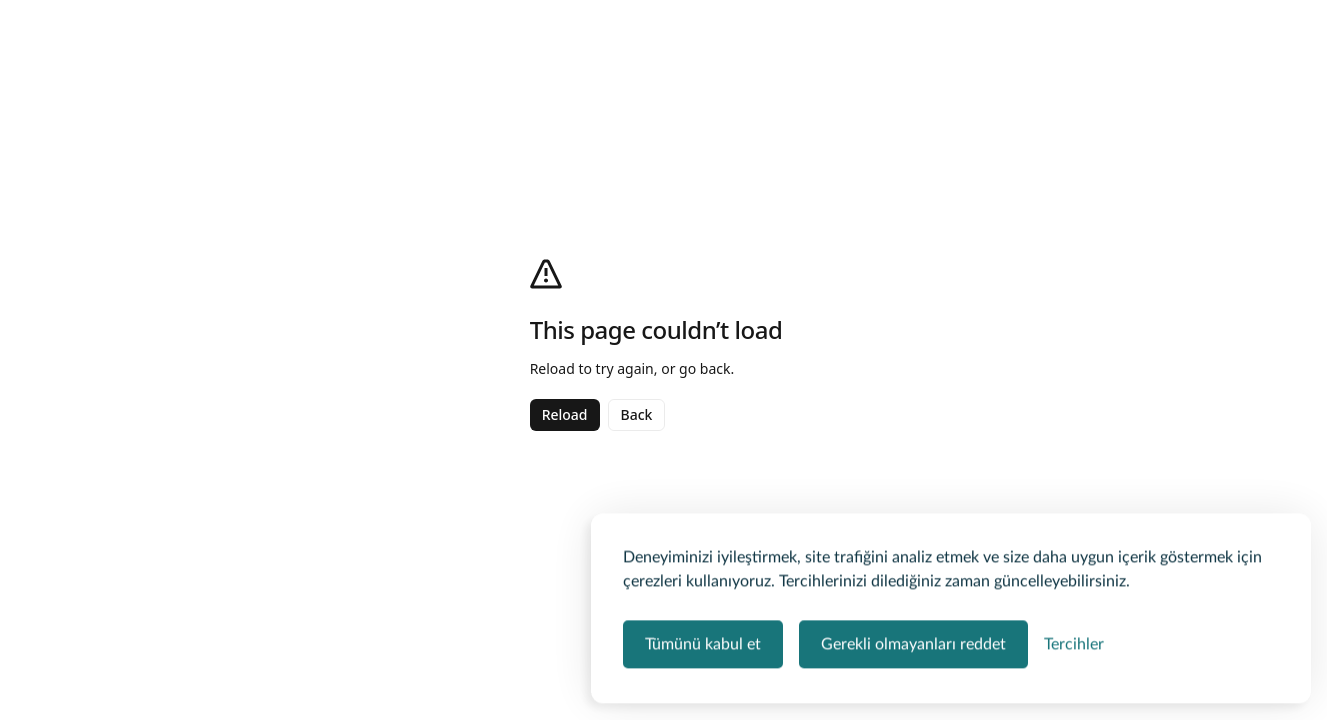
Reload (565, 414)
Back (637, 414)
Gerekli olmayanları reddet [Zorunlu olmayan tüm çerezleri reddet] (913, 643)
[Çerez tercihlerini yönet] (1074, 643)
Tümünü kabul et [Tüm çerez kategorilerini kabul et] (703, 643)
